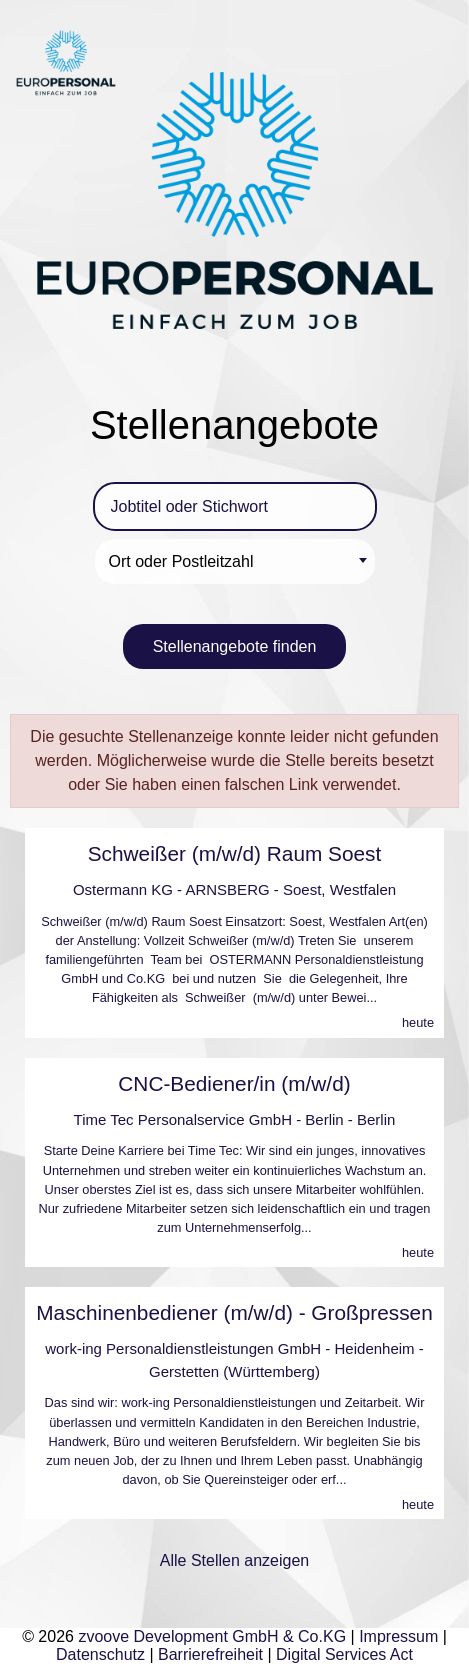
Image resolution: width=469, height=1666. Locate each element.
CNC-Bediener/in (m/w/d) (234, 1083)
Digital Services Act (344, 1654)
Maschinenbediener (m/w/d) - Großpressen (234, 1312)
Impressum (398, 1636)
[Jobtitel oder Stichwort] (235, 506)
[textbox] (238, 561)
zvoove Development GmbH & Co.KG (212, 1636)
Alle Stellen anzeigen (234, 1560)
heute (418, 1022)
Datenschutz (100, 1654)
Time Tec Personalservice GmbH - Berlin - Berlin (235, 1119)
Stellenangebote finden (235, 646)
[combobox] (235, 561)
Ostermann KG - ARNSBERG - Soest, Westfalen (234, 889)
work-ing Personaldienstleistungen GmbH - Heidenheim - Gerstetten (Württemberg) (234, 1360)
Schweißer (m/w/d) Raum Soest (235, 853)
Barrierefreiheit (210, 1654)
